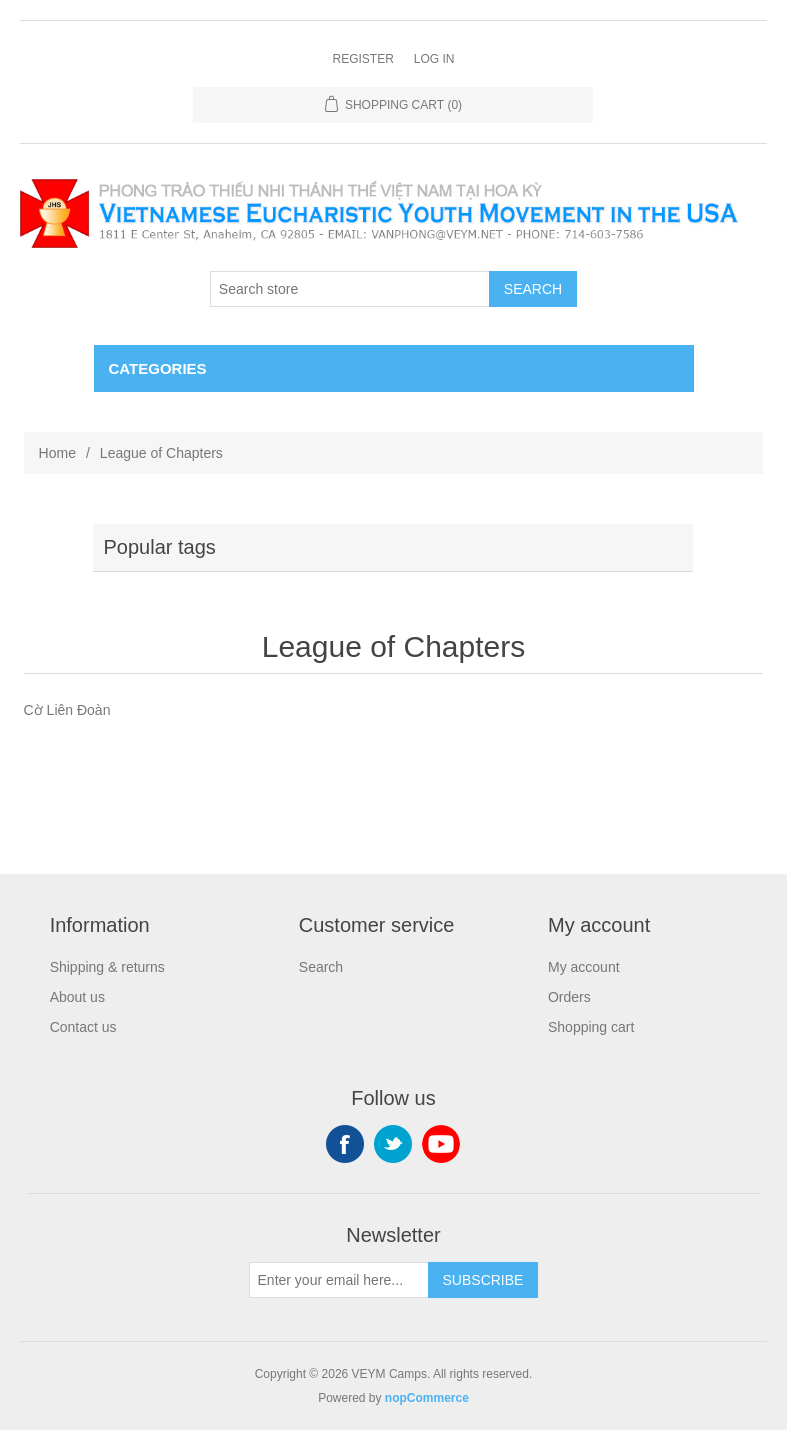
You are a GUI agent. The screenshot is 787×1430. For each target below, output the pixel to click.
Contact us (83, 1027)
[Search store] (350, 289)
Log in (434, 59)
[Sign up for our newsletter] (339, 1280)
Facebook (345, 1144)
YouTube (441, 1144)
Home (57, 453)
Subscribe (483, 1280)
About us (77, 997)
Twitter (393, 1144)
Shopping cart (591, 1027)
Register (362, 59)
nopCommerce (427, 1398)
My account (584, 967)
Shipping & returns (107, 967)
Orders (569, 997)
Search (533, 289)
